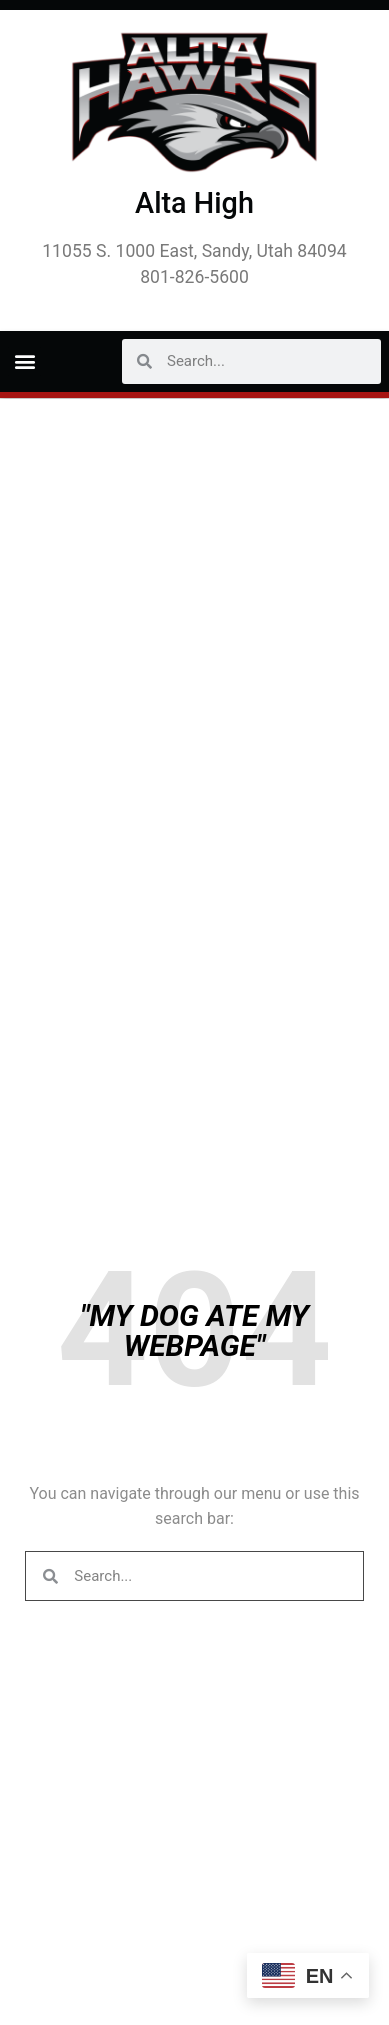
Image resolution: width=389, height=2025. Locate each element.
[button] (24, 361)
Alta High (194, 203)
